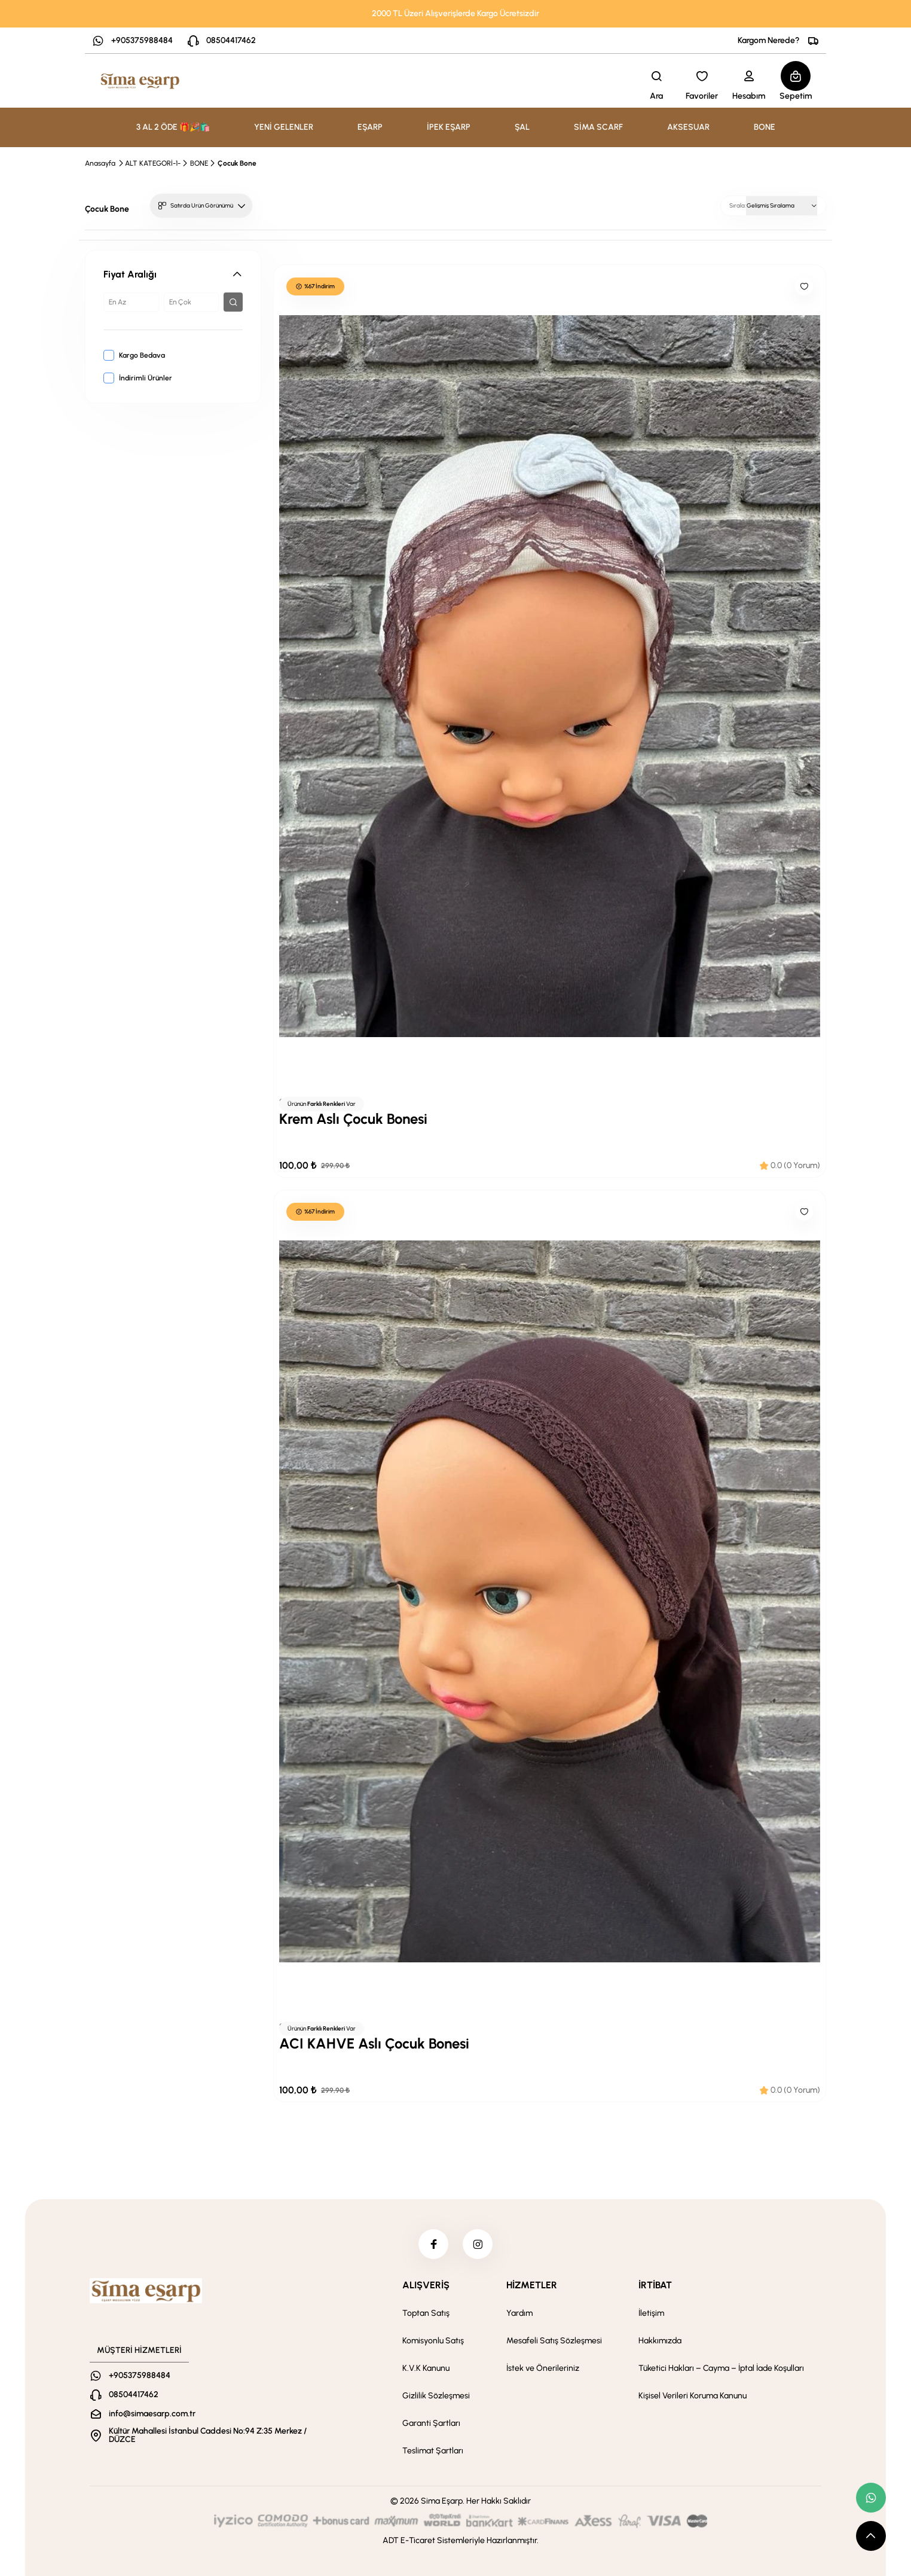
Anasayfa (100, 163)
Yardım (519, 2313)
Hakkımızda (659, 2341)
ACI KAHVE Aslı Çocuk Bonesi (374, 2043)
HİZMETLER (531, 2285)
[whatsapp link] (871, 2498)
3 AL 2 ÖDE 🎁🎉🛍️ (173, 127)
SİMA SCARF (598, 127)
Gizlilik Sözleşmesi (436, 2396)
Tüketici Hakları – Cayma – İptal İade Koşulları (721, 2368)
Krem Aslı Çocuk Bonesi (353, 1118)
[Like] (804, 286)
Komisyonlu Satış (433, 2341)
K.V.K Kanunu (426, 2368)
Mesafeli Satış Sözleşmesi (554, 2341)
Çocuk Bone (237, 163)
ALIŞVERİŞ (426, 2285)
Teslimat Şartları (432, 2451)
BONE (764, 127)
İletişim (651, 2313)
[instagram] (478, 2244)
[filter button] (233, 302)
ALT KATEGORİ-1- (153, 163)
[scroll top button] (871, 2536)
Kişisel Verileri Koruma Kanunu (692, 2396)
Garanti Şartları (431, 2423)
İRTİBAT (655, 2285)
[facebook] (433, 2244)
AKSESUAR (688, 127)
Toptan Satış (426, 2313)
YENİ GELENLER (283, 127)
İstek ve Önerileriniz (542, 2368)
